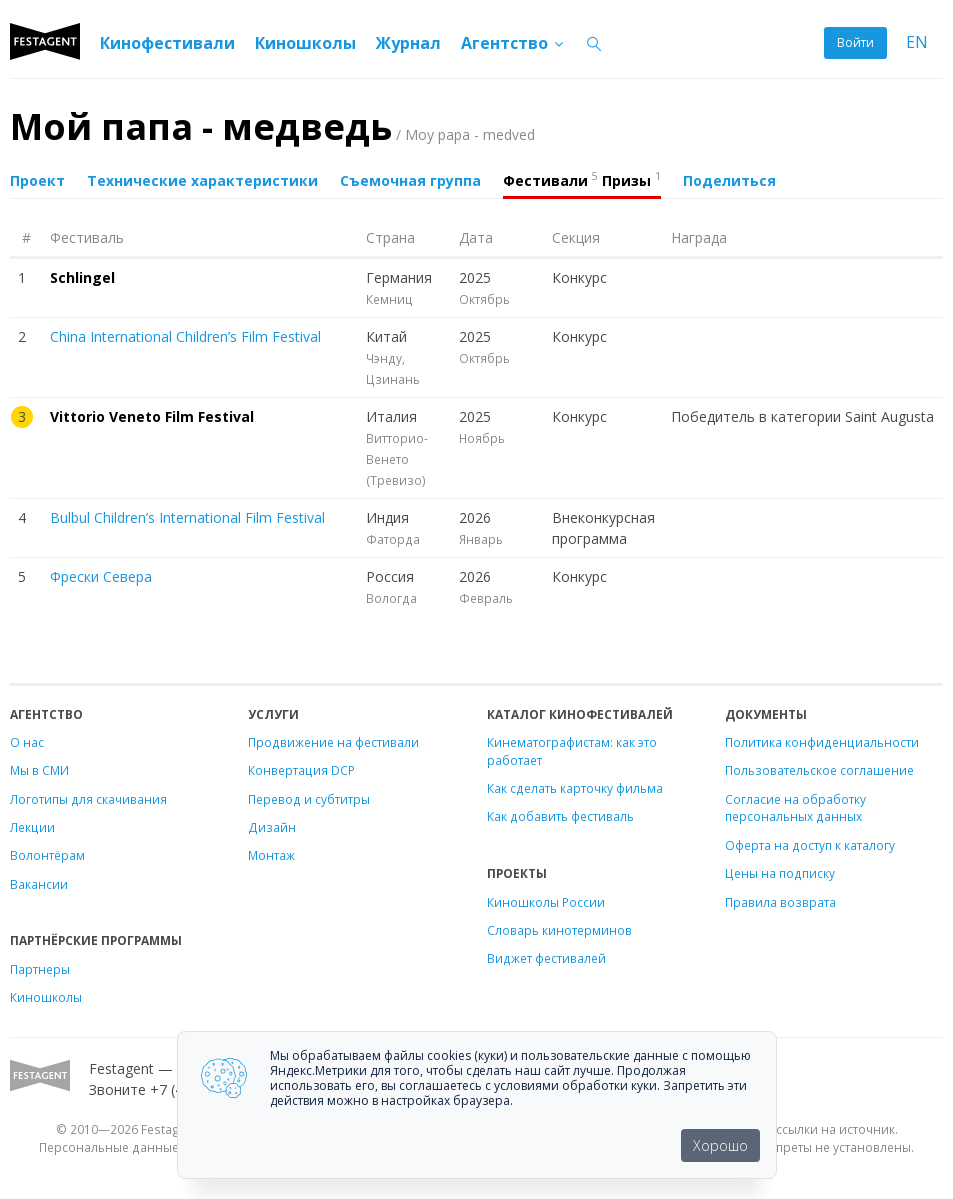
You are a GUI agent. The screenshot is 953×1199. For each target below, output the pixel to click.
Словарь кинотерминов (559, 930)
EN (917, 42)
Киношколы (305, 43)
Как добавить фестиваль (560, 816)
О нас (27, 742)
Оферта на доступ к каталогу (810, 845)
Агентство (513, 43)
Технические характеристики (202, 180)
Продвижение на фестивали (333, 742)
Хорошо (720, 1145)
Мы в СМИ (39, 770)
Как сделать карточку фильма (575, 788)
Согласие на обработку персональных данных (795, 808)
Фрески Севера (101, 576)
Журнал (408, 43)
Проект (37, 180)
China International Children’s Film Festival (185, 336)
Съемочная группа (410, 180)
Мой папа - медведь (272, 126)
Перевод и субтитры (309, 799)
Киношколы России (546, 902)
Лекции (32, 827)
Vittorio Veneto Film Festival (152, 416)
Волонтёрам (47, 855)
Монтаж (271, 855)
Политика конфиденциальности (822, 742)
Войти (855, 42)
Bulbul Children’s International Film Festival (187, 517)
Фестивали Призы (582, 179)
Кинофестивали (167, 43)
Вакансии (39, 884)
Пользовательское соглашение (819, 770)
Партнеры (40, 969)
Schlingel (82, 277)
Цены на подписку (780, 873)
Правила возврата (780, 902)
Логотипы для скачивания (88, 799)
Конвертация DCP (301, 770)
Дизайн (272, 827)
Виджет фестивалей (546, 958)
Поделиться (729, 180)
